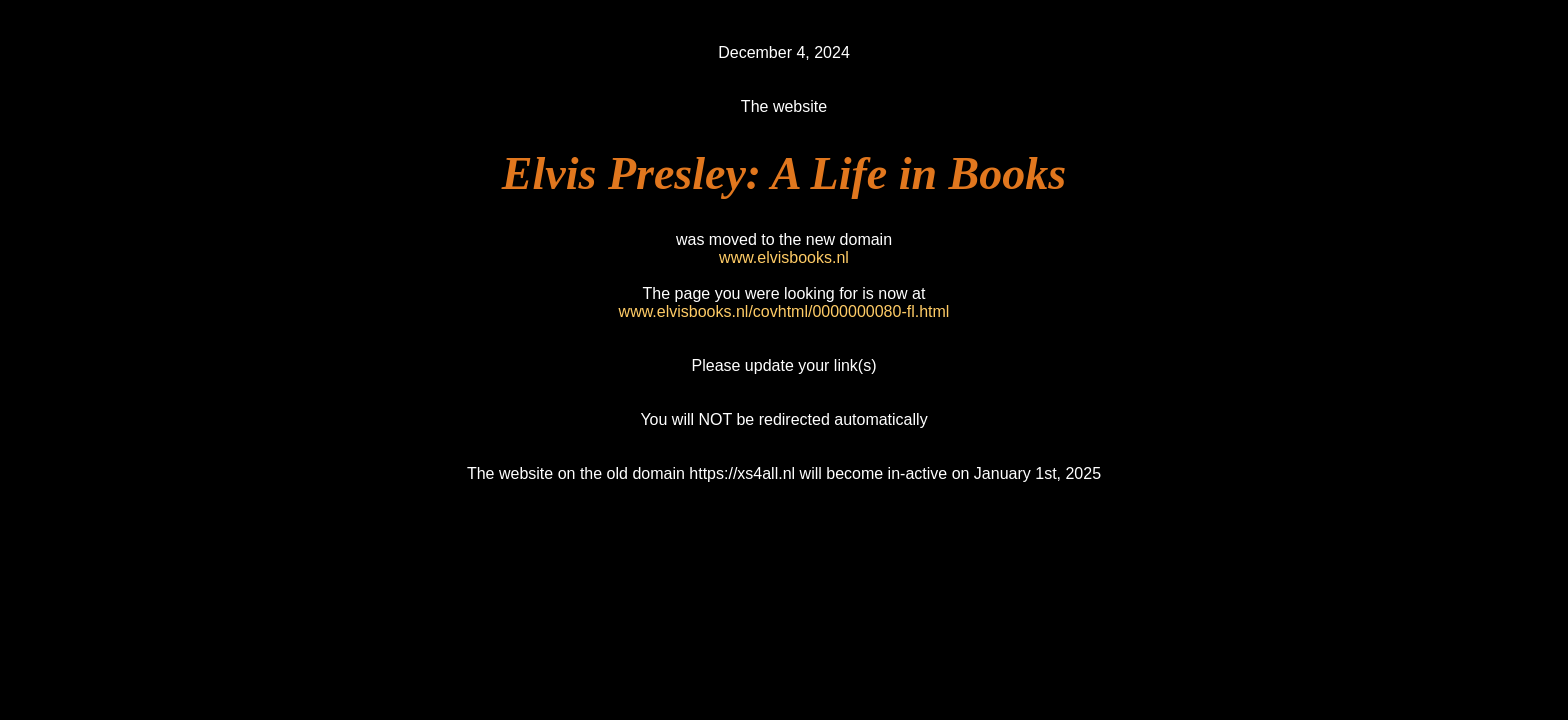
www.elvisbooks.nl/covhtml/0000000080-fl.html (784, 311)
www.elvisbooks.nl (784, 257)
